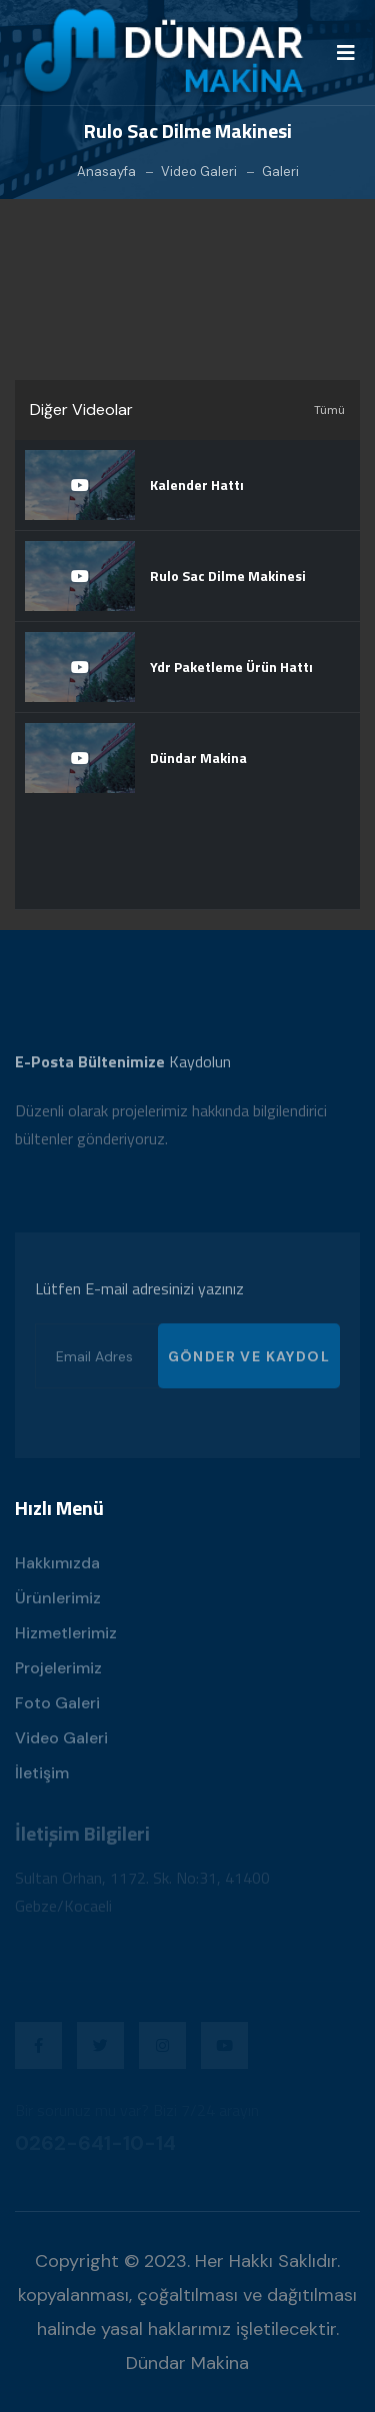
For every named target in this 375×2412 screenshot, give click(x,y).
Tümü (329, 410)
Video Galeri (199, 171)
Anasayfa (106, 171)
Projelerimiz (58, 1673)
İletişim (42, 1778)
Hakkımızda (57, 1568)
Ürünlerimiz (58, 1603)
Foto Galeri (57, 1708)
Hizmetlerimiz (66, 1638)
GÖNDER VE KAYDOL (249, 1362)
